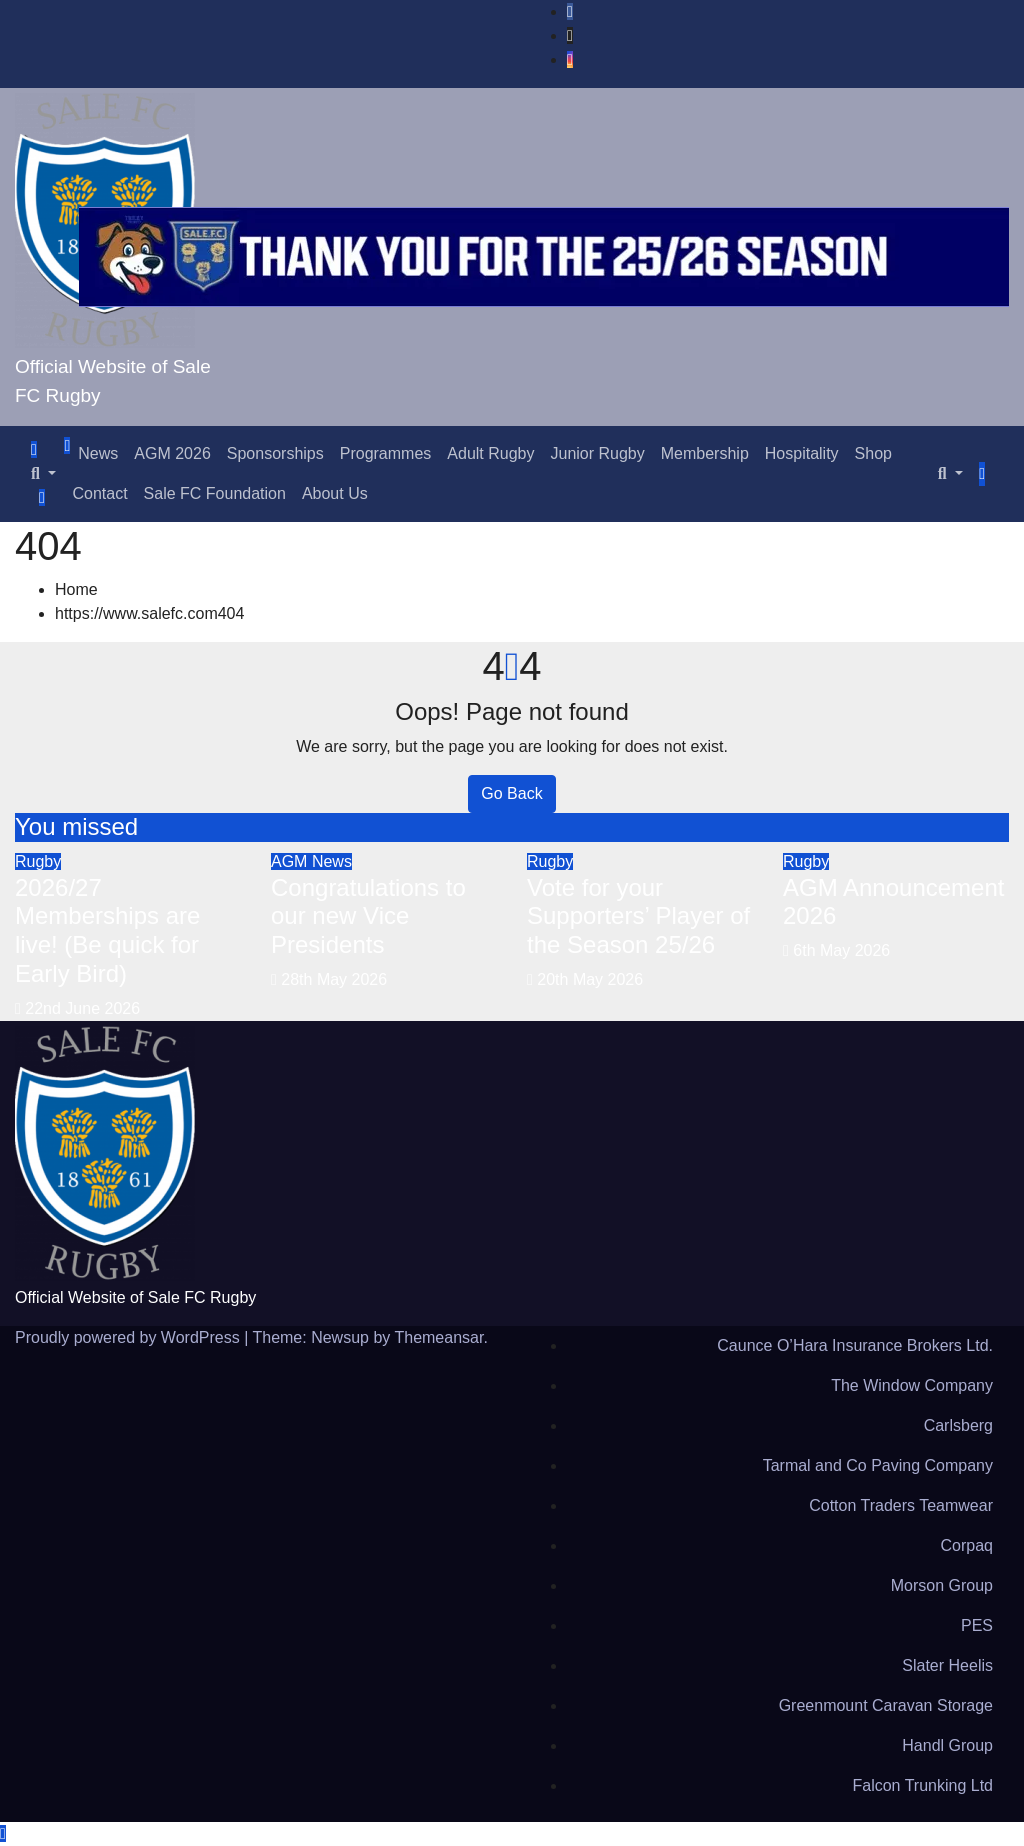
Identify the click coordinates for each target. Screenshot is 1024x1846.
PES (977, 1625)
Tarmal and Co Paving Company (878, 1465)
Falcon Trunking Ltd (922, 1785)
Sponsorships (275, 453)
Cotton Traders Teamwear (901, 1505)
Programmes (386, 453)
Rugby (38, 861)
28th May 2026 (334, 979)
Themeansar (438, 1337)
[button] (43, 473)
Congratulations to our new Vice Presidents (368, 916)
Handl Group (947, 1745)
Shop (873, 453)
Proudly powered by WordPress (129, 1337)
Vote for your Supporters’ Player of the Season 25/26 (638, 916)
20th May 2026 (590, 979)
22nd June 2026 (82, 1008)
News (98, 453)
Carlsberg (958, 1425)
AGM (291, 861)
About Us (335, 493)
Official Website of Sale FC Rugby (135, 1297)
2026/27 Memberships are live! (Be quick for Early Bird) (107, 930)
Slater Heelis (947, 1665)
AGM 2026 (172, 453)
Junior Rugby (597, 453)
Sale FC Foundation (215, 493)
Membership (705, 453)
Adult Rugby (490, 453)
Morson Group (942, 1585)
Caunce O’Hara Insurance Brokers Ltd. (855, 1345)
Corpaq (967, 1545)
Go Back (511, 793)
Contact (99, 493)
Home (76, 589)
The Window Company (912, 1385)
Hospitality (802, 453)
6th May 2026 (841, 950)
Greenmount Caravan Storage (886, 1705)
